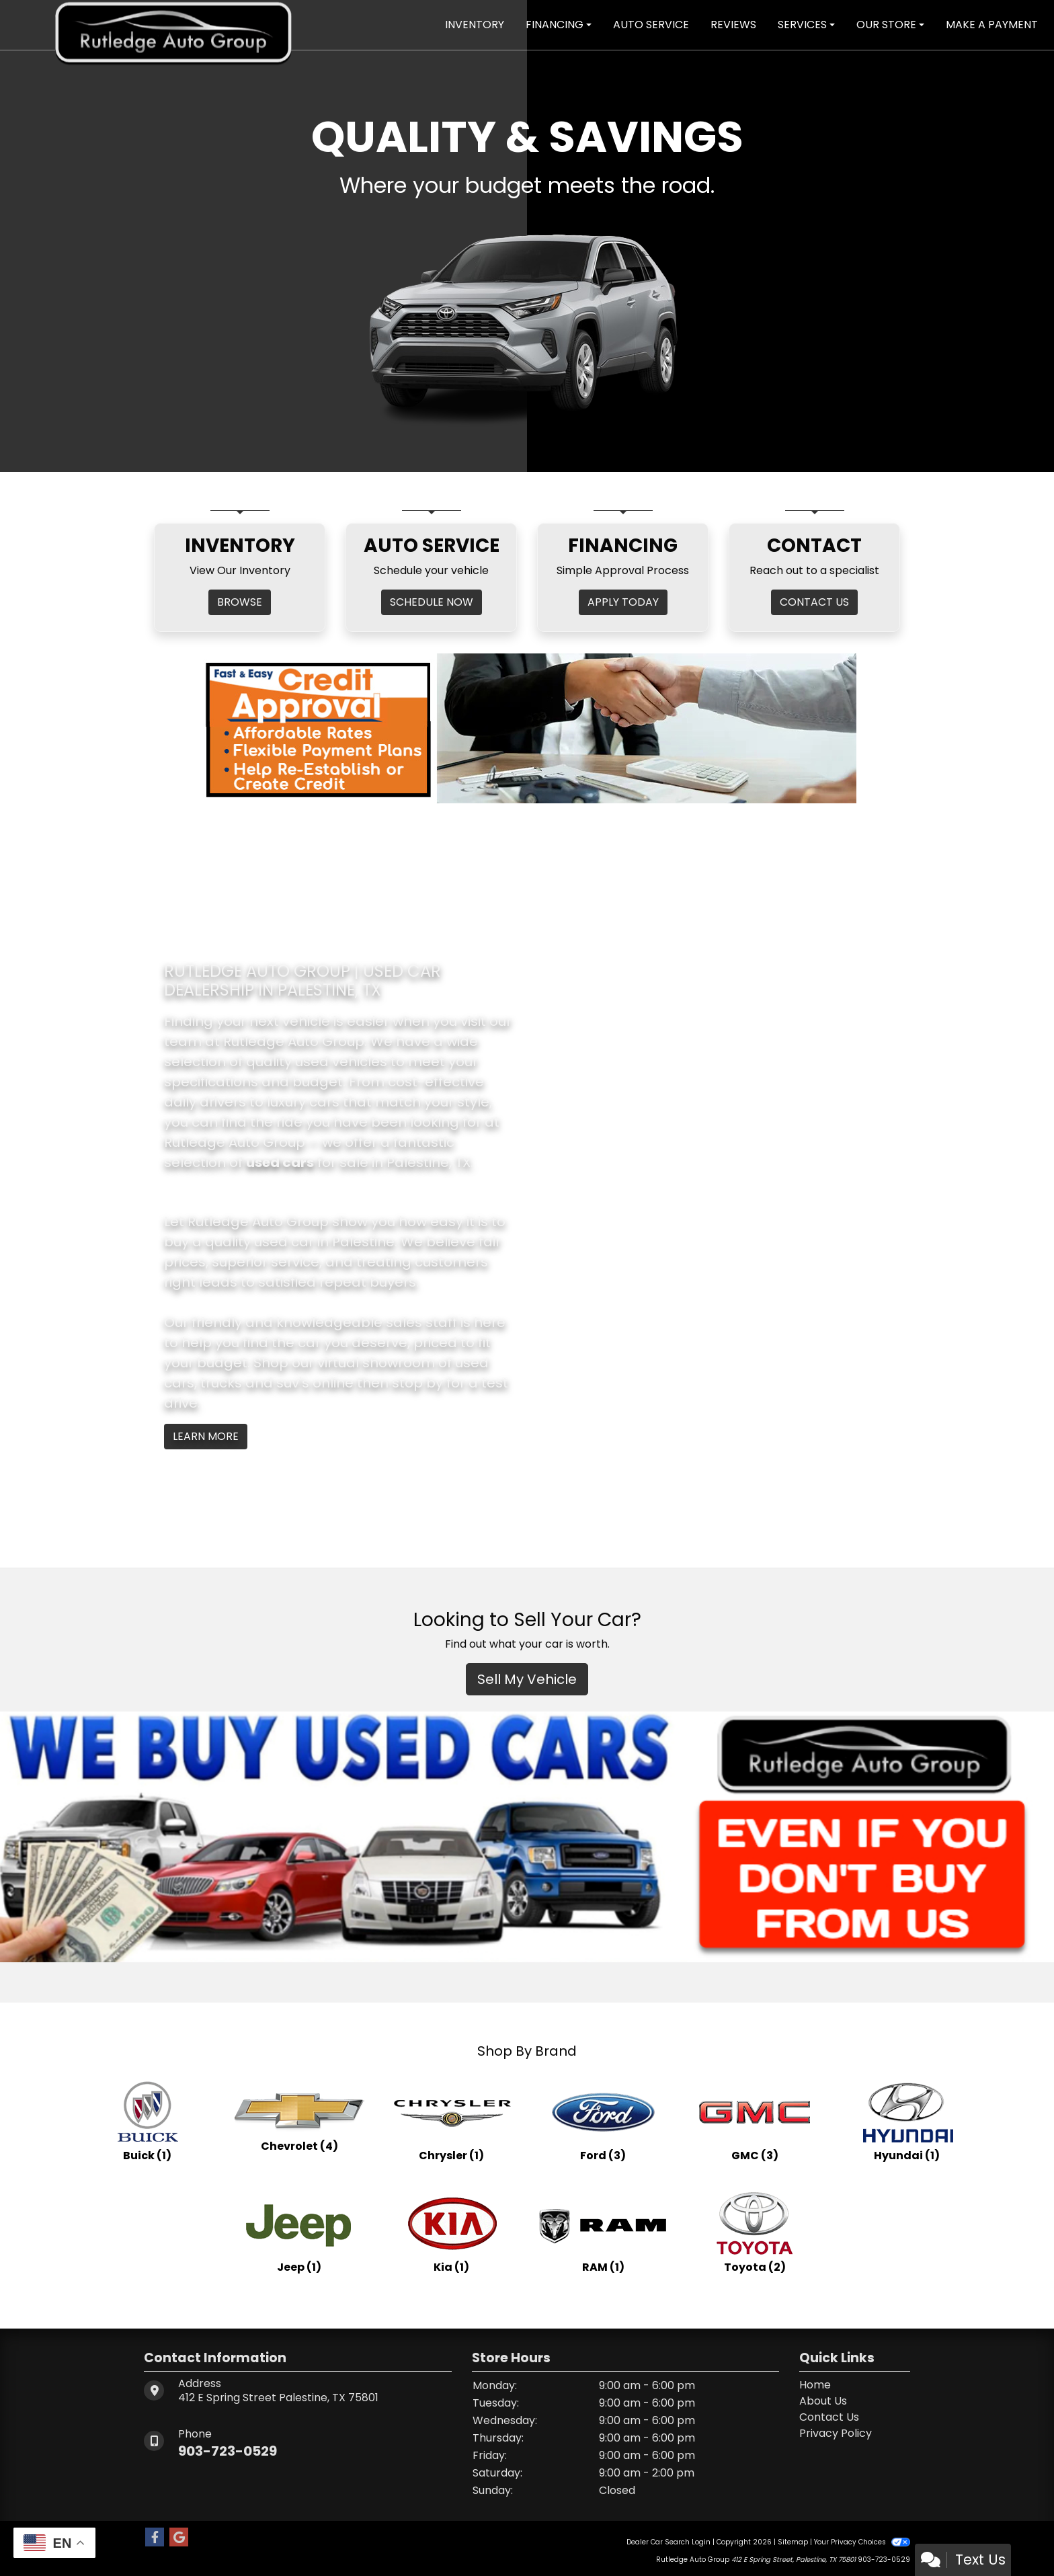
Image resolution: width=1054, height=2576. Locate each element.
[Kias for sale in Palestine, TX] (451, 2231)
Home (815, 2384)
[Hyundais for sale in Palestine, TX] (906, 2120)
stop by (417, 1382)
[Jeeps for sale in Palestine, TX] (299, 2231)
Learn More (206, 1436)
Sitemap (793, 2542)
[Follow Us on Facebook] (154, 2538)
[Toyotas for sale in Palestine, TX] (754, 2231)
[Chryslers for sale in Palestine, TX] (451, 2120)
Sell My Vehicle (527, 1679)
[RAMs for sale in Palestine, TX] (603, 2231)
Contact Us (829, 2417)
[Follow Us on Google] (178, 2538)
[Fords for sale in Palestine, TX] (603, 2120)
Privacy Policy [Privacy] (835, 2433)
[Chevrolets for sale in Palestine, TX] (299, 2120)
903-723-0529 (227, 2451)
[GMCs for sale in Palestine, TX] (754, 2120)
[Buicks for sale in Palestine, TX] (147, 2120)
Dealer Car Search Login (668, 2542)
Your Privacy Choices (862, 2542)
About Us (823, 2401)
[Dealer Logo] (173, 24)
